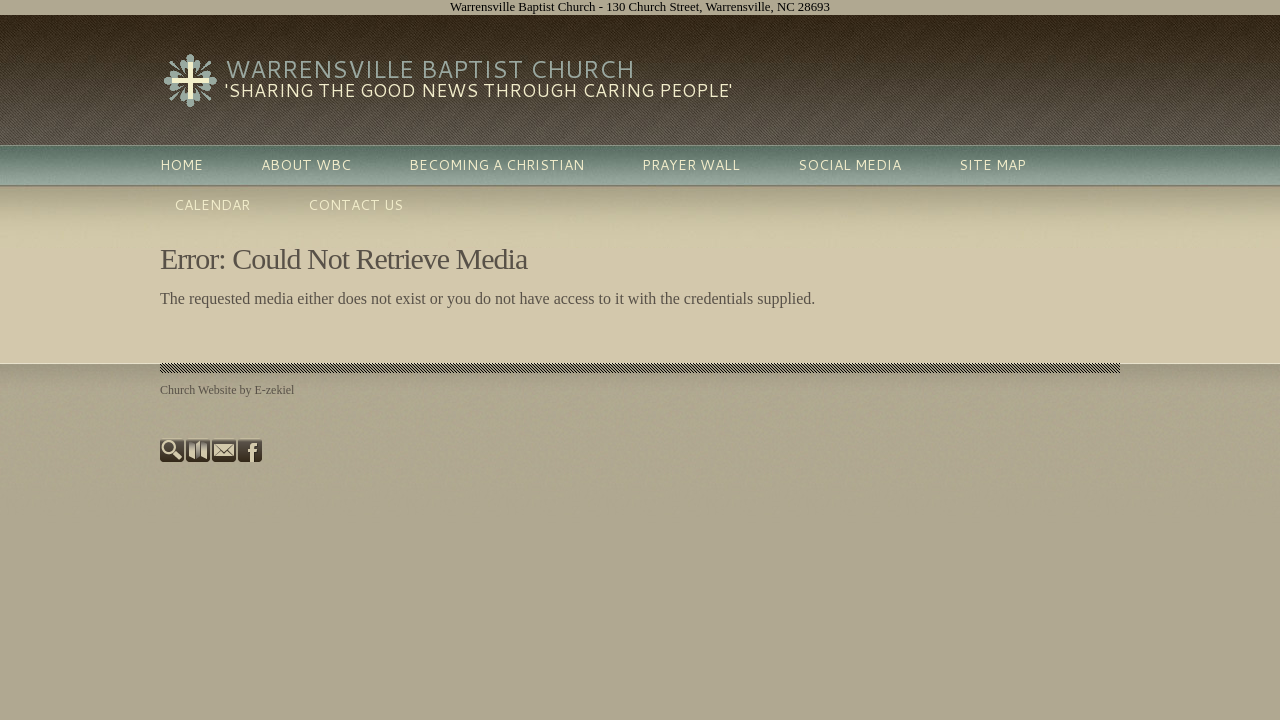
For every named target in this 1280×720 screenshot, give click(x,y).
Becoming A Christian (496, 165)
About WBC (306, 165)
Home (181, 165)
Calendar (212, 205)
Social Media (849, 165)
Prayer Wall (691, 165)
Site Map (992, 165)
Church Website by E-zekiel (227, 390)
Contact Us (355, 205)
